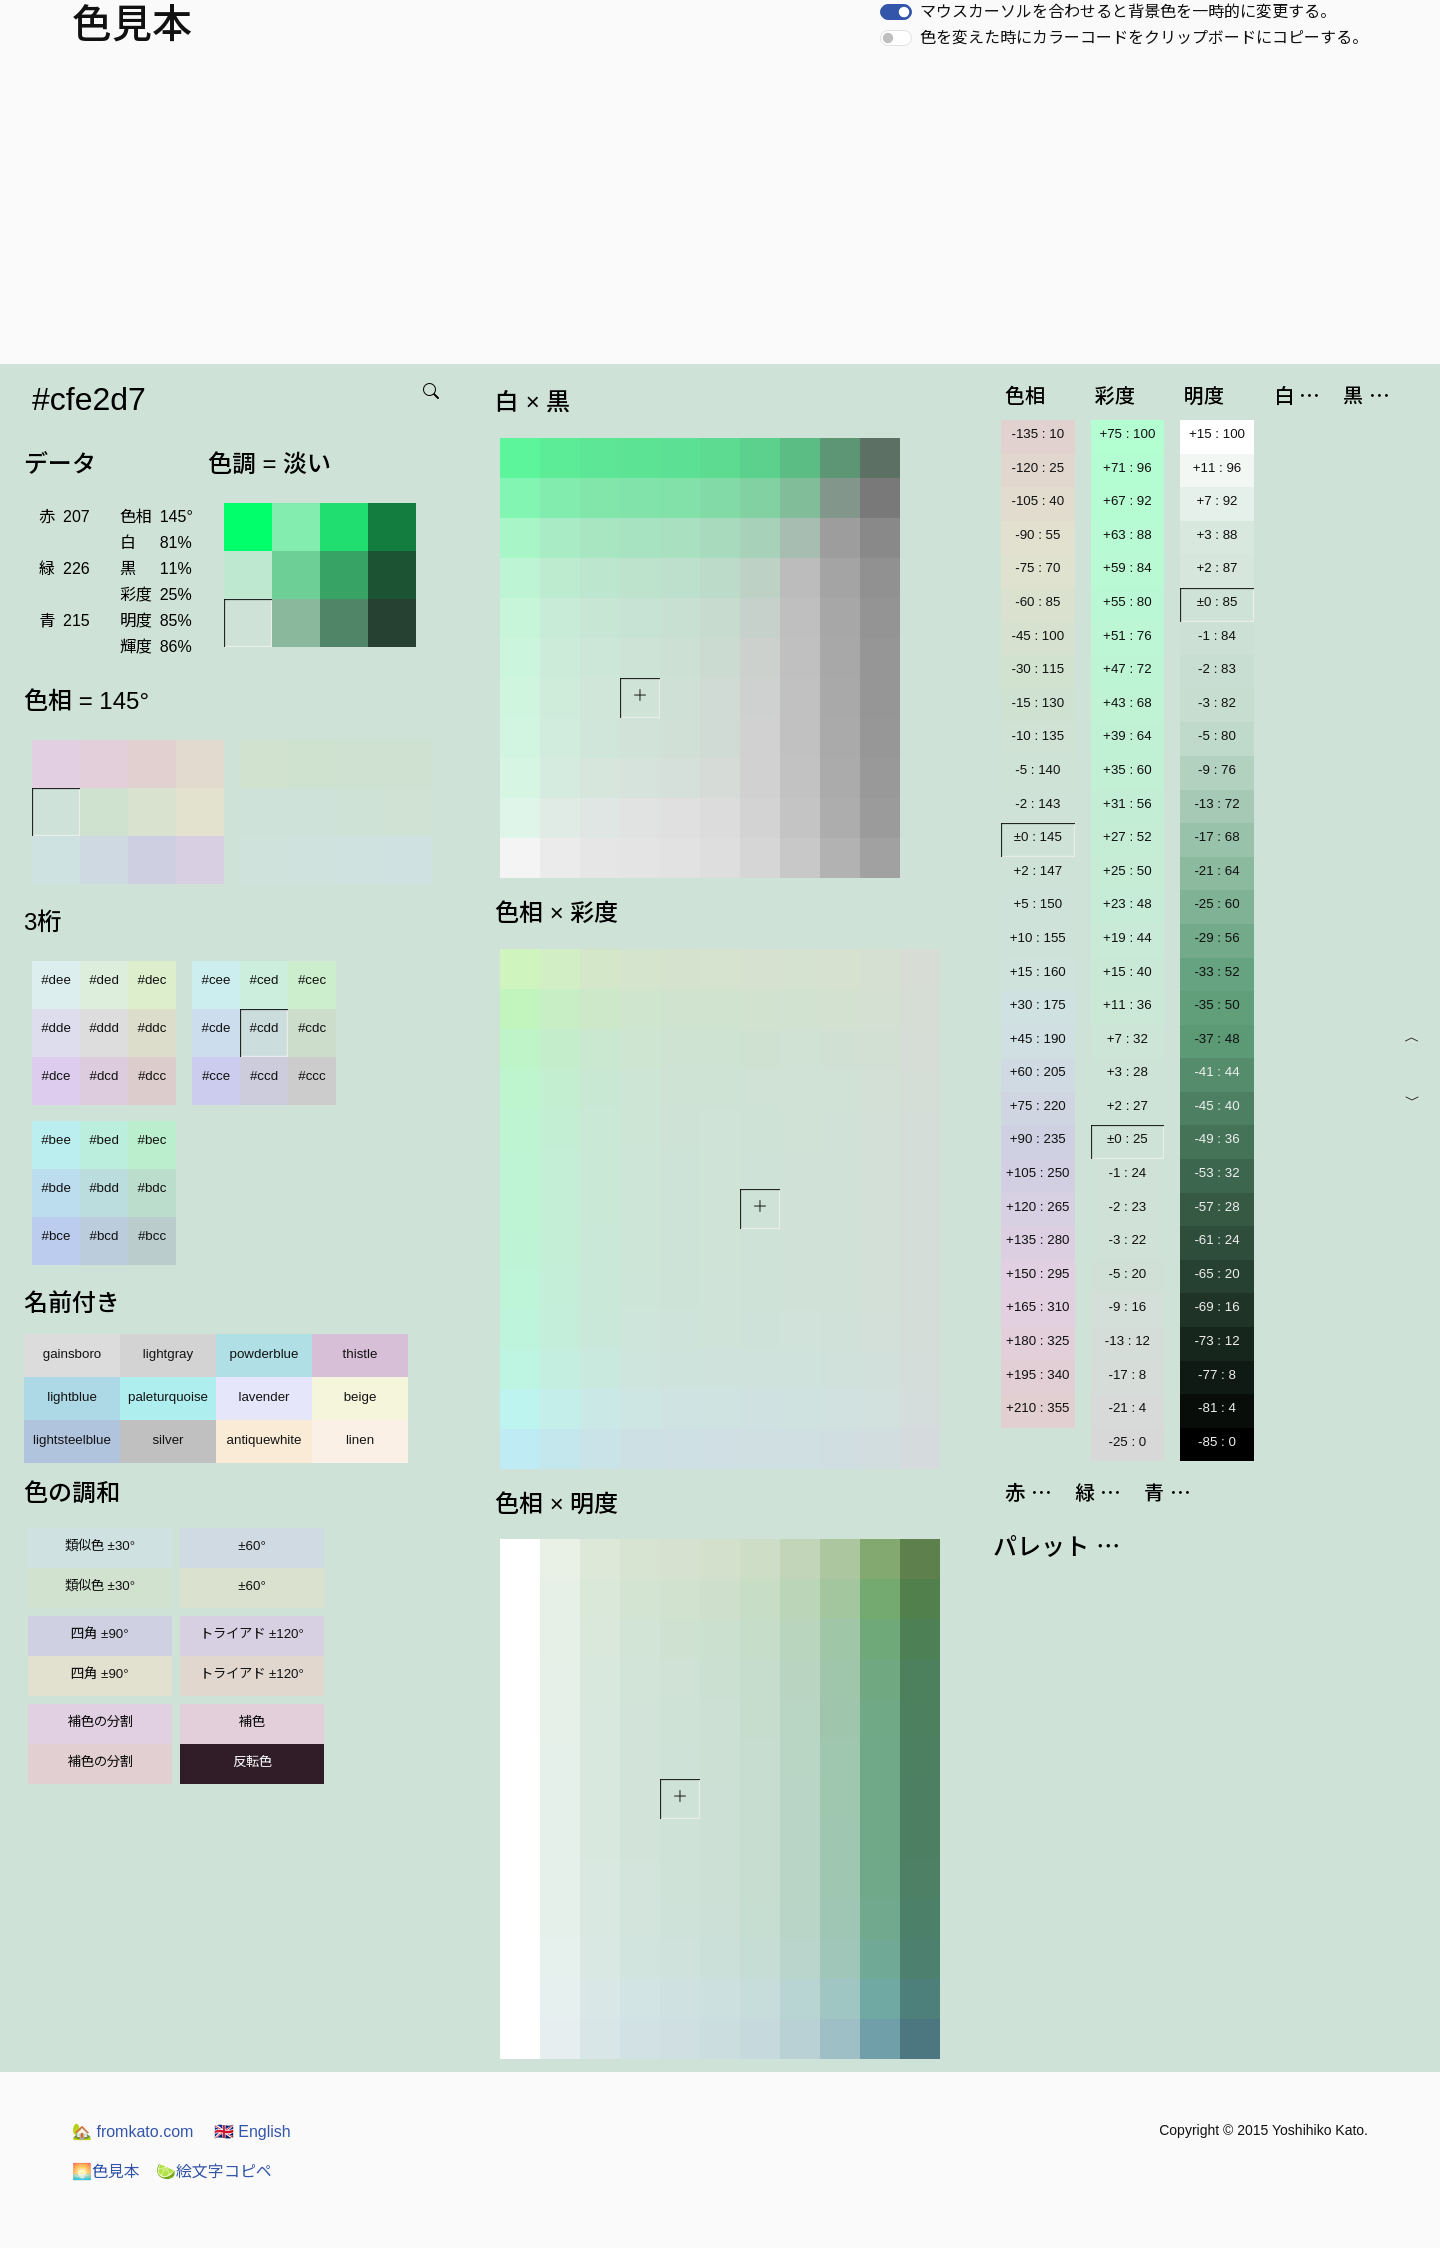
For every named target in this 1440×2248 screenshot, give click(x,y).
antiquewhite (264, 1439)
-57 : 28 (1216, 1206)
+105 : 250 (1037, 1172)
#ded (104, 979)
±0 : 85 (1217, 601)
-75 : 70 (1037, 567)
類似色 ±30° (100, 1545)
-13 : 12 (1127, 1340)
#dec (152, 979)
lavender (263, 1396)
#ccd (264, 1075)
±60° (251, 1545)
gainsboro (72, 1353)
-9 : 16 (1127, 1306)
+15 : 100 (1217, 433)
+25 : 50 (1127, 870)
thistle (360, 1353)
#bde (56, 1187)
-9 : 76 (1217, 769)
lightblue (72, 1396)
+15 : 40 (1127, 971)
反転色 (252, 1761)
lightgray (168, 1353)
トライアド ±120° (252, 1633)
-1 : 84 (1217, 635)
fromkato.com (132, 2131)
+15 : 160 (1038, 971)
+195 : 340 (1037, 1374)
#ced (264, 979)
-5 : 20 (1127, 1273)
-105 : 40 (1037, 500)
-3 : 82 (1217, 702)
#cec (312, 979)
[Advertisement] (720, 214)
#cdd (264, 1027)
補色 (252, 1721)
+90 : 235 (1038, 1138)
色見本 (106, 2171)
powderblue (264, 1353)
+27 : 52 (1127, 836)
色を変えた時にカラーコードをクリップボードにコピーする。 (1144, 37)
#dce (56, 1075)
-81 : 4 (1217, 1407)
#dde (56, 1027)
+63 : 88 (1127, 534)
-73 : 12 (1216, 1340)
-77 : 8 (1217, 1374)
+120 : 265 (1037, 1206)
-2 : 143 (1037, 803)
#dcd (104, 1075)
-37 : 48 (1216, 1038)
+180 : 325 (1037, 1340)
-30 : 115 (1037, 668)
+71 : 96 (1127, 467)
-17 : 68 (1216, 836)
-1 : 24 (1127, 1172)
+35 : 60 (1127, 769)
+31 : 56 (1127, 803)
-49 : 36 (1216, 1138)
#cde (216, 1027)
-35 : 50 (1216, 1004)
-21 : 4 (1127, 1407)
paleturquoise (168, 1396)
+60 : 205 (1038, 1071)
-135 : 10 (1037, 433)
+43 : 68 (1127, 702)
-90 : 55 (1037, 534)
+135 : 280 (1037, 1239)
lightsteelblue (72, 1439)
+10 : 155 (1038, 937)
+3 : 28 (1127, 1071)
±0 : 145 (1038, 836)
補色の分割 (100, 1721)
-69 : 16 (1216, 1306)
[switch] (896, 12)
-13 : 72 (1216, 803)
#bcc (152, 1235)
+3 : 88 (1216, 534)
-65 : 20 (1216, 1273)
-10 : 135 (1037, 735)
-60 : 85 (1037, 601)
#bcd (104, 1235)
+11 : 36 (1127, 1004)
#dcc (152, 1075)
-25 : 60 (1216, 903)
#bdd (104, 1187)
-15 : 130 (1037, 702)
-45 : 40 (1216, 1105)
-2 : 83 (1217, 668)
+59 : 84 (1127, 567)
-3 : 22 (1127, 1239)
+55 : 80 (1127, 601)
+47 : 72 (1127, 668)
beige (360, 1396)
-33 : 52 (1216, 971)
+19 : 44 (1127, 937)
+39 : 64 (1127, 735)
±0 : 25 (1127, 1138)
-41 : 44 (1216, 1071)
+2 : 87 (1216, 567)
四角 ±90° (99, 1633)
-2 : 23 (1127, 1206)
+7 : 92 (1216, 500)
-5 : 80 (1217, 735)
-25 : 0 (1127, 1441)
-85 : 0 (1217, 1441)
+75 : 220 (1038, 1105)
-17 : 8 (1127, 1374)
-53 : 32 (1216, 1172)
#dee (56, 979)
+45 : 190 (1038, 1038)
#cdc (312, 1027)
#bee (56, 1139)
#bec (152, 1139)
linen (360, 1439)
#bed (104, 1139)
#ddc (152, 1027)
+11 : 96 (1217, 467)
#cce (216, 1075)
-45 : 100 (1037, 635)
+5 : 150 (1038, 903)
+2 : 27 (1127, 1105)
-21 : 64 (1216, 870)
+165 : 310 (1037, 1306)
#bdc (152, 1187)
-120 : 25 (1037, 467)
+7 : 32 (1127, 1038)
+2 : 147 (1038, 870)
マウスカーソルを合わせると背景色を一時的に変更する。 (1128, 11)
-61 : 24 (1216, 1239)
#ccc (311, 1075)
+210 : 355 (1037, 1407)
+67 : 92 (1127, 500)
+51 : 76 (1127, 635)
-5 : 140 (1037, 769)
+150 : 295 (1037, 1273)
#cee (216, 979)
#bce (56, 1235)
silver (167, 1439)
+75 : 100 (1127, 433)
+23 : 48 (1127, 903)
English (252, 2131)
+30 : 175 (1038, 1004)
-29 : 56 (1216, 937)
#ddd (104, 1027)
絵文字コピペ (214, 2171)
